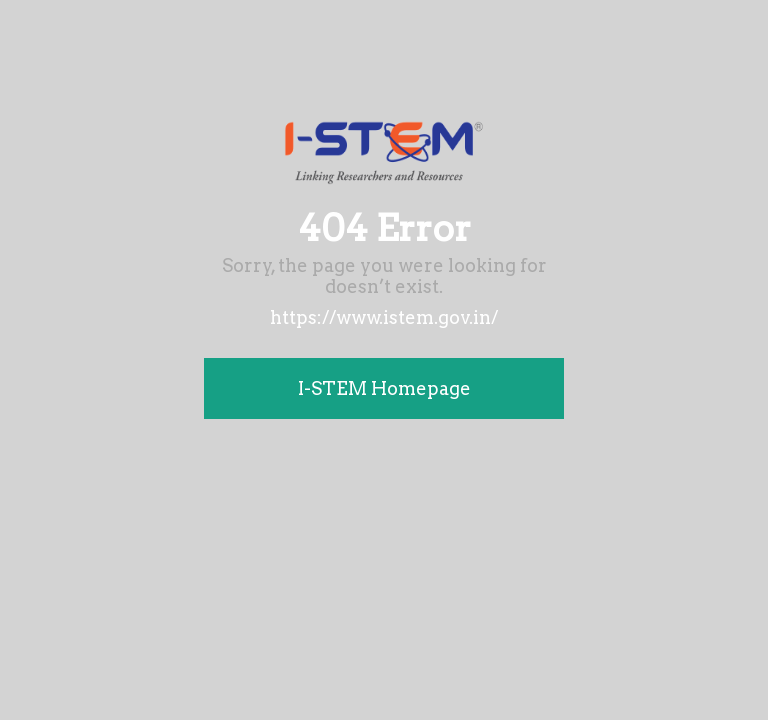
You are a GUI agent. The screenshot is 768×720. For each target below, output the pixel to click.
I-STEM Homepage (384, 388)
